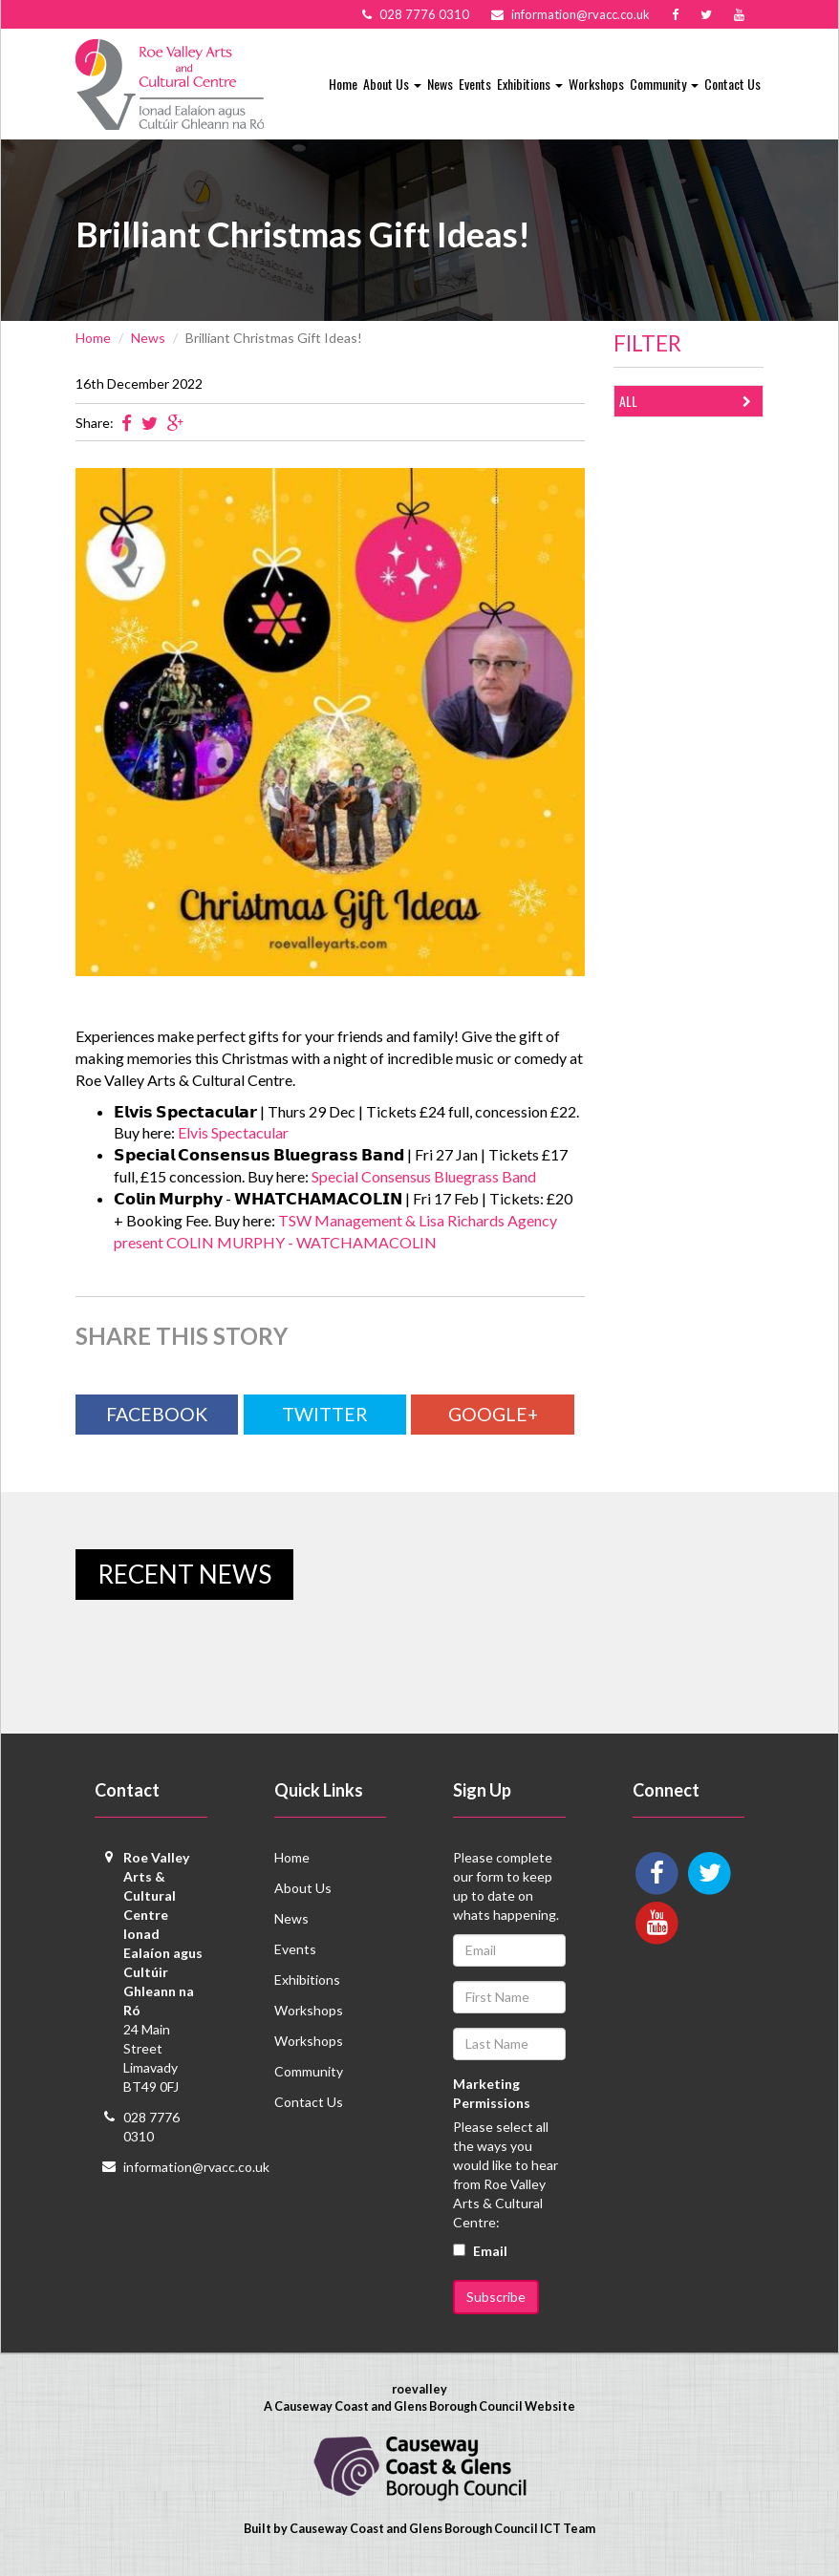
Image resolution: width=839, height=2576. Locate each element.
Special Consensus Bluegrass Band (424, 1176)
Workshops (596, 84)
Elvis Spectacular (233, 1132)
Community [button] (664, 84)
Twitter (325, 1414)
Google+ (493, 1414)
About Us (303, 1888)
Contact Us (732, 84)
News (440, 84)
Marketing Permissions (491, 2093)
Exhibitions (307, 1979)
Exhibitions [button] (530, 84)
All (689, 402)
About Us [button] (392, 84)
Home (343, 84)
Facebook (156, 1414)
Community (308, 2071)
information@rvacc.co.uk (196, 2167)
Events (475, 84)
